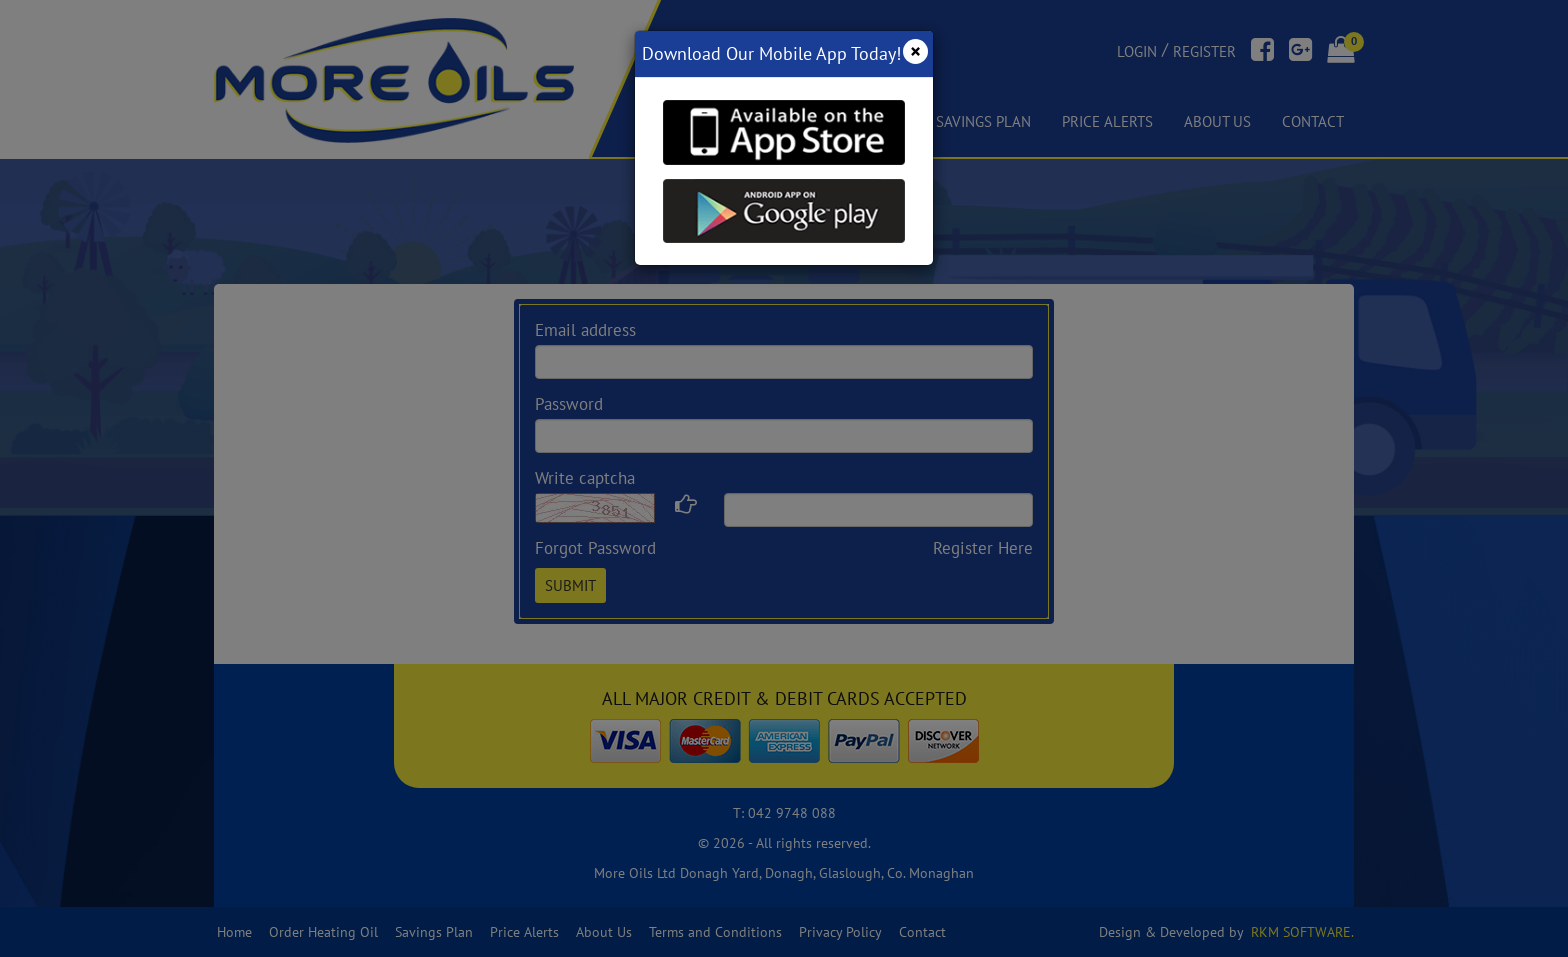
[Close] (915, 51)
